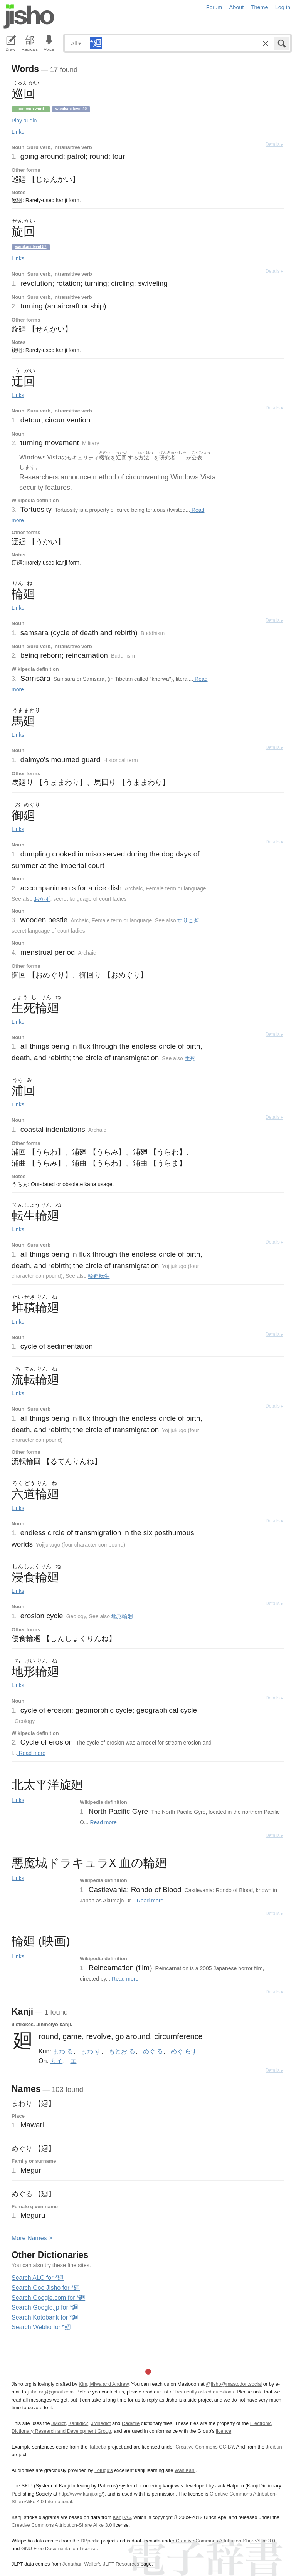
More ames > (32, 2238)
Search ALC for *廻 (38, 2277)
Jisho (28, 16)
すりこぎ (188, 920)
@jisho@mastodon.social (234, 2384)
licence (223, 2431)
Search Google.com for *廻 (48, 2297)
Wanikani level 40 (71, 109)
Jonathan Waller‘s (81, 2564)
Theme (259, 7)
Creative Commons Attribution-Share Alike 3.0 (62, 2525)
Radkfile (131, 2423)
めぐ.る (153, 2051)
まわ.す (91, 2051)
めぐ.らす (184, 2051)
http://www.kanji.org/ (81, 2494)
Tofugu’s (103, 2470)
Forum (214, 7)
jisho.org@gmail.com (50, 2392)
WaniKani (185, 2470)
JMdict (58, 2423)
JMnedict (101, 2423)
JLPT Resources (121, 2564)
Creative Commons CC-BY (204, 2447)
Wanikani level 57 (30, 247)
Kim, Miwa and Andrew (103, 2384)
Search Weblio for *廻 (41, 2327)
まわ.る (63, 2051)
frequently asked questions (204, 2392)
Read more (31, 1753)
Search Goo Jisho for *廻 (46, 2287)
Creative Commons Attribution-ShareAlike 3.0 (225, 2541)
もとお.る (122, 2051)
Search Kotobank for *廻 (45, 2317)
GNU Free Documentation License (59, 2548)
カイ (56, 2060)
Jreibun (274, 2447)
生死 (190, 1058)
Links (18, 132)
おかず (42, 899)
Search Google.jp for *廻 (45, 2307)
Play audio (24, 120)
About (236, 7)
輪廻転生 (98, 1276)
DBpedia (90, 2541)
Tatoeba (97, 2447)
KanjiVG (122, 2517)
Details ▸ (274, 144)
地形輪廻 (122, 1616)
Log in (282, 7)
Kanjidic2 (78, 2423)
